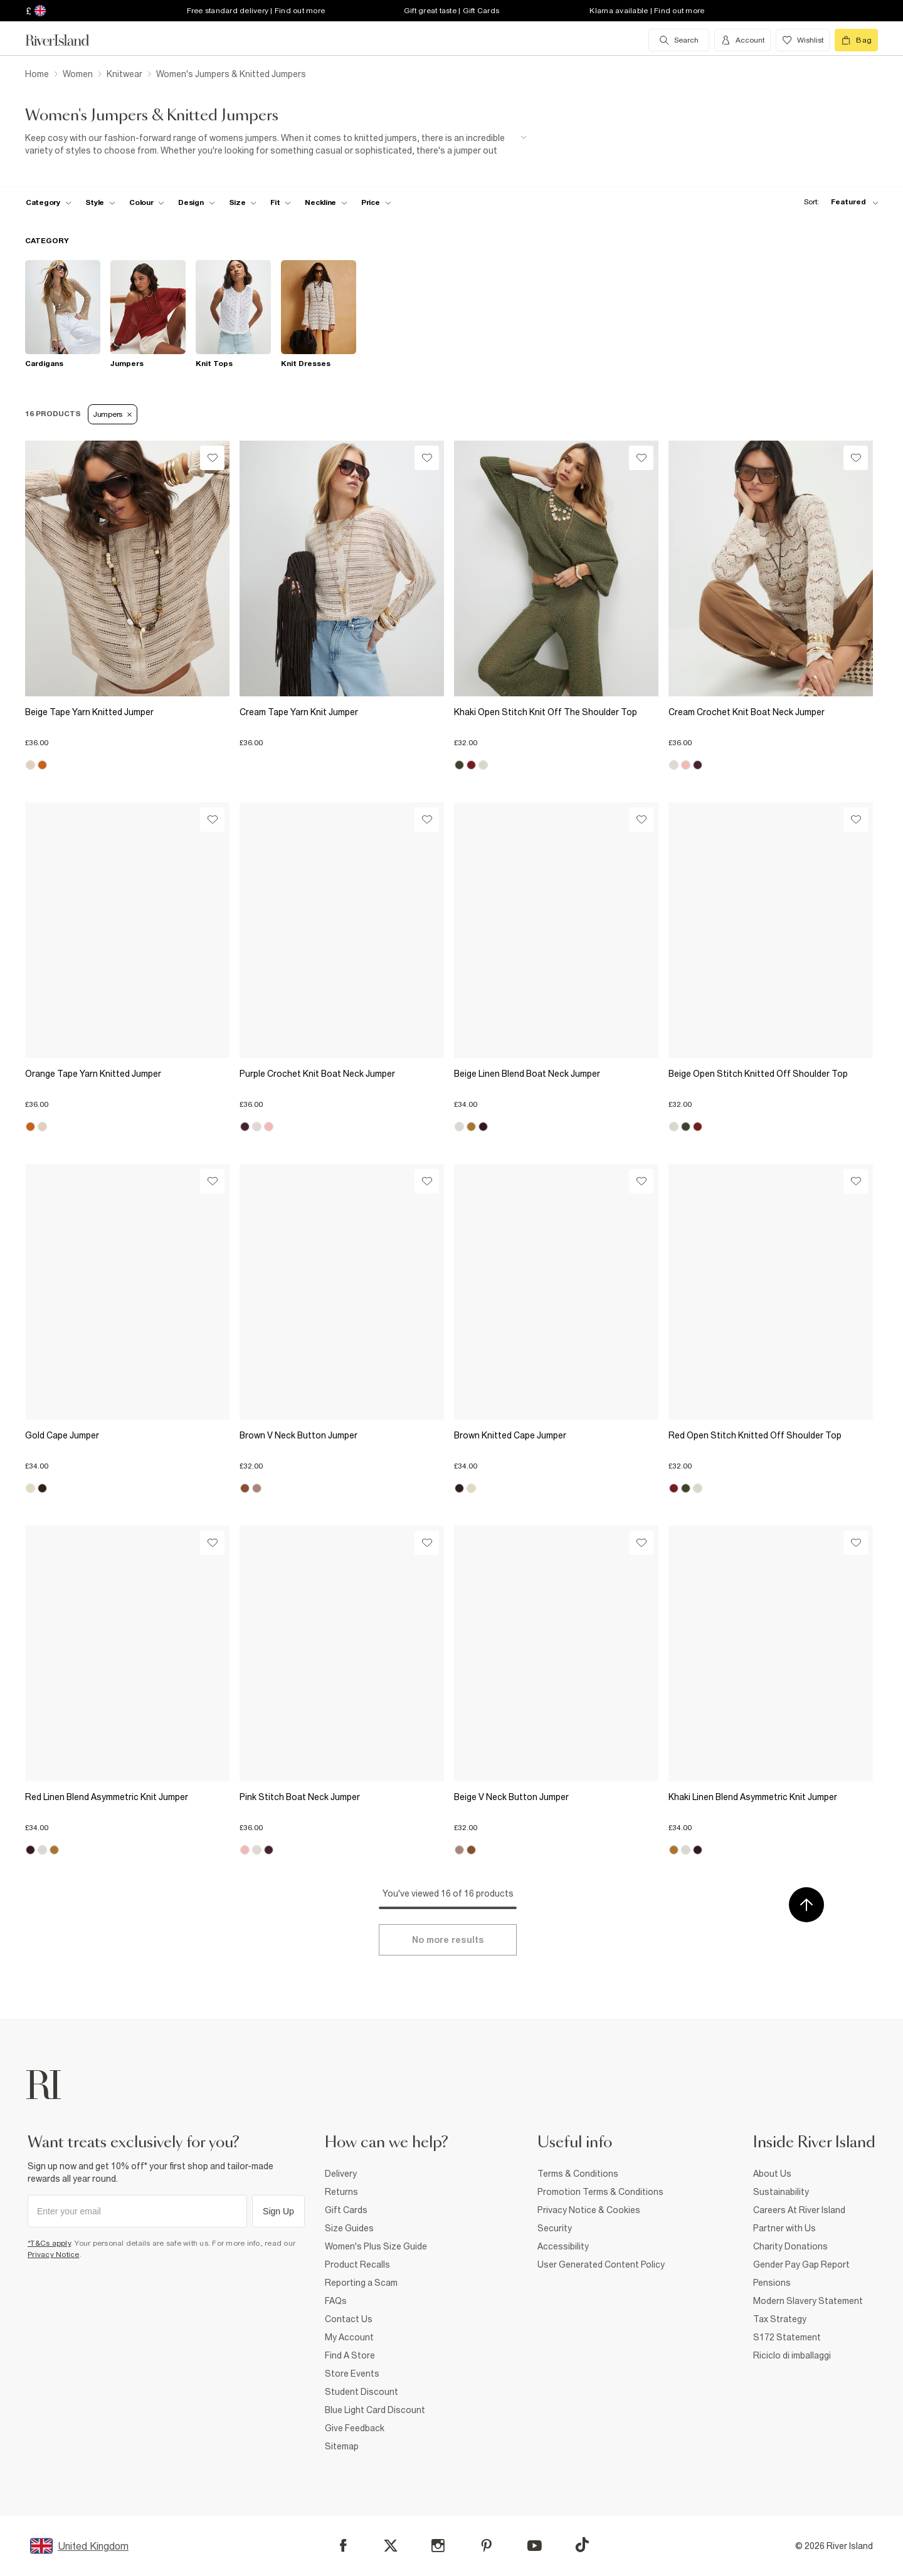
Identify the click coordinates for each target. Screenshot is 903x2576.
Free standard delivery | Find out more (256, 10)
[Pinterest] (486, 2545)
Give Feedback (354, 2428)
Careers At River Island (799, 2210)
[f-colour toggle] (147, 202)
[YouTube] (534, 2545)
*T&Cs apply (49, 2243)
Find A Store (350, 2355)
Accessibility (563, 2246)
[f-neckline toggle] (326, 202)
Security (554, 2228)
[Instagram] (438, 2545)
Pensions (772, 2283)
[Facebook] (343, 2545)
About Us (772, 2174)
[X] (390, 2546)
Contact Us (348, 2319)
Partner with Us (784, 2228)
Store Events (352, 2374)
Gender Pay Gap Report (801, 2264)
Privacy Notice (54, 2254)
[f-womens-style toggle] (101, 202)
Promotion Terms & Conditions (600, 2192)
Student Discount (361, 2392)
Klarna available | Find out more (646, 10)
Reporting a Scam (361, 2283)
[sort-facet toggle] (837, 202)
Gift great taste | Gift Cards (451, 10)
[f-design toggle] (196, 202)
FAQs (336, 2301)
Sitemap (342, 2446)
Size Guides (349, 2228)
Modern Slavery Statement (808, 2301)
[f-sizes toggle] (243, 202)
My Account (349, 2337)
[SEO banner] (276, 144)
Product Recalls (357, 2264)
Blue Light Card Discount (375, 2410)
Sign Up (278, 2211)
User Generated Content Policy (601, 2264)
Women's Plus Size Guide (376, 2246)
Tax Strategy (779, 2319)
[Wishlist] (212, 458)
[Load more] (448, 1940)
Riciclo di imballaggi (792, 2355)
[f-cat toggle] (48, 202)
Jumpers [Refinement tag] (112, 414)
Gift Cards (346, 2210)
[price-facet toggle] (376, 202)
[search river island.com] (678, 40)
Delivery (341, 2174)
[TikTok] (581, 2544)
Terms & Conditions (577, 2174)
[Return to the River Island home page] (66, 40)
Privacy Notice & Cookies (588, 2210)
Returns (341, 2192)
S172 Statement (787, 2337)
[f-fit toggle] (281, 202)
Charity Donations (790, 2246)
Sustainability (781, 2192)
